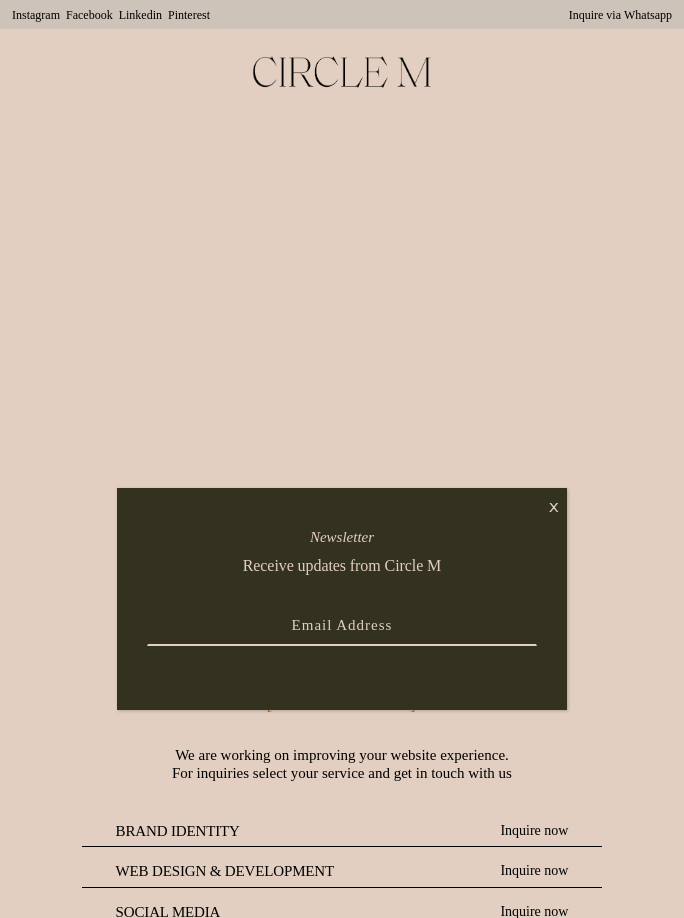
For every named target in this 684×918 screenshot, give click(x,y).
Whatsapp (648, 15)
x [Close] (554, 505)
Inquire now (534, 830)
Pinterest (189, 15)
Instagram (36, 15)
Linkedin (140, 15)
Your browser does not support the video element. (342, 304)
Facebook (89, 15)
